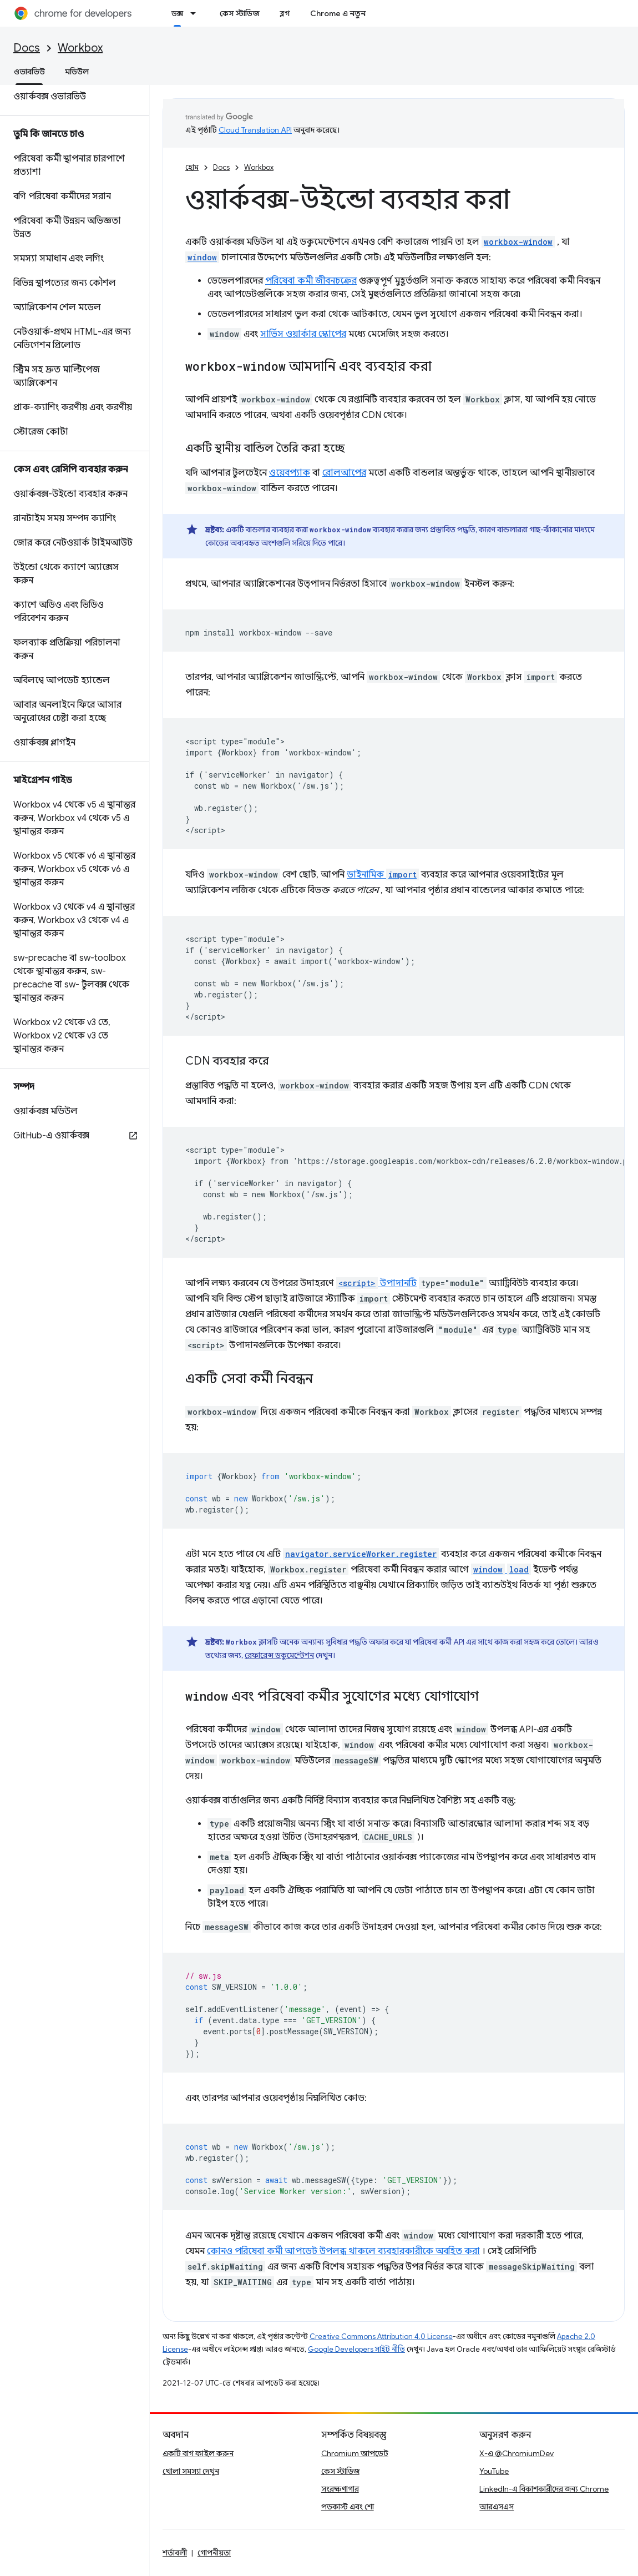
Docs (26, 48)
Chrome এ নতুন (338, 13)
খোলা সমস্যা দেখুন (191, 2471)
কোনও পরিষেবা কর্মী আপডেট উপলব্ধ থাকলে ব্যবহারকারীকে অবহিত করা (343, 2251)
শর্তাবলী (175, 2552)
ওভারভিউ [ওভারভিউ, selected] (29, 72)
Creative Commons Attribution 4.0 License (381, 2336)
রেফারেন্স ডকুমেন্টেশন (279, 1655)
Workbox (80, 48)
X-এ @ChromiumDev (516, 2453)
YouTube (494, 2471)
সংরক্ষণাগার (340, 2489)
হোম (192, 167)
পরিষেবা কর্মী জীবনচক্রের (311, 280)
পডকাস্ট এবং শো (347, 2507)
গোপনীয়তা (214, 2552)
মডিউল (77, 72)
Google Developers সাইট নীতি (356, 2349)
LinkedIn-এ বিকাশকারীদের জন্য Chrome (544, 2489)
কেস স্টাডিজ (240, 13)
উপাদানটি (376, 1283)
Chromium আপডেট (354, 2453)
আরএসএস (496, 2507)
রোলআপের (344, 472)
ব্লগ (285, 13)
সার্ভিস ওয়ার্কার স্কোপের (303, 334)
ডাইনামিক (383, 874)
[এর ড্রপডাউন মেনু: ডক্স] (196, 13)
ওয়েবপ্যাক (289, 472)
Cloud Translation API (255, 130)
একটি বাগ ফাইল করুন (198, 2453)
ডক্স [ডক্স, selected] (177, 13)
